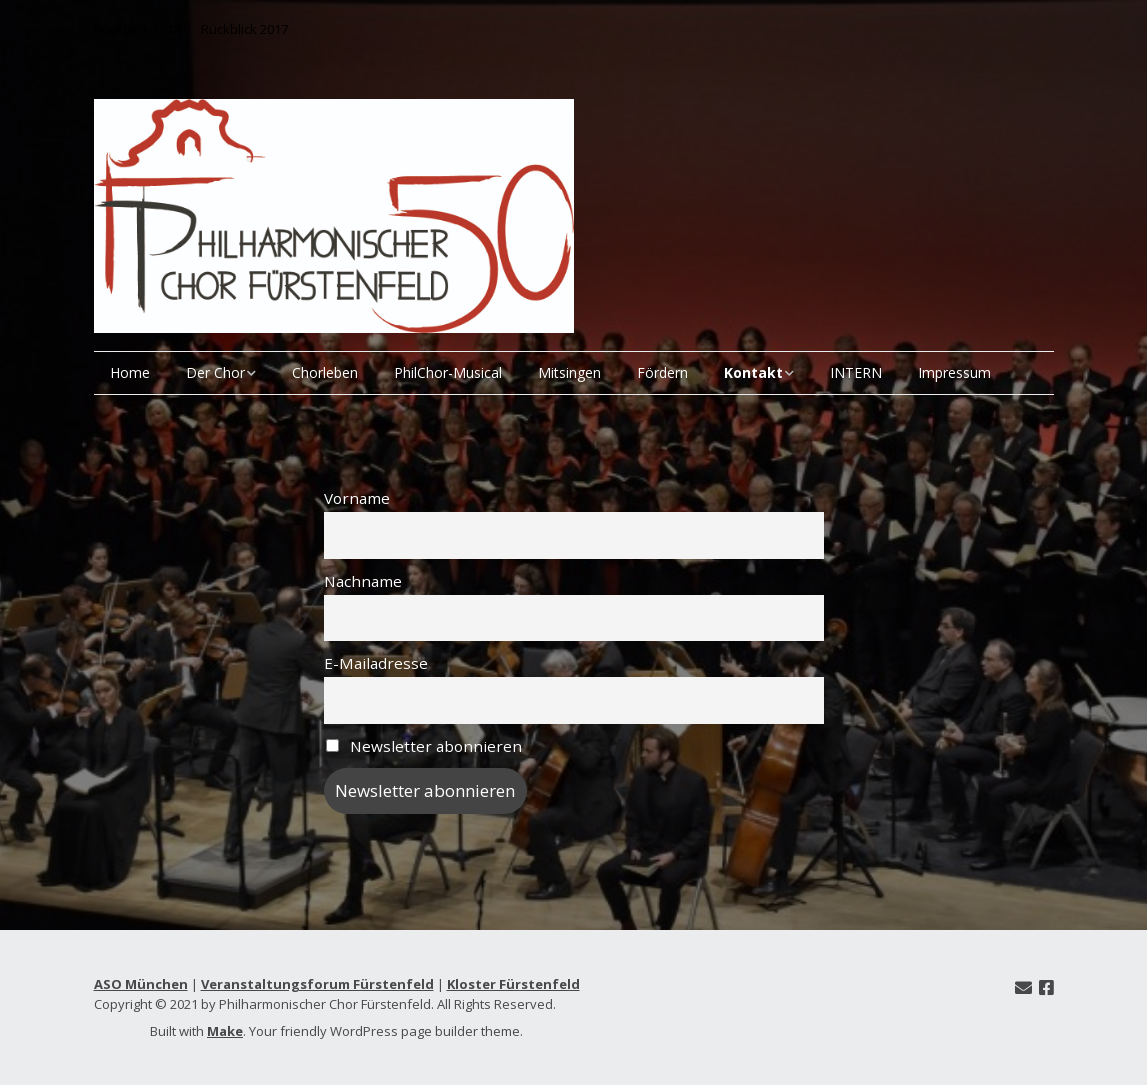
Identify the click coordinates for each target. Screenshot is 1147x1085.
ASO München (141, 984)
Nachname (363, 581)
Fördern (662, 372)
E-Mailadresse (376, 663)
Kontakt (753, 372)
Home (130, 372)
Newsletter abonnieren (424, 746)
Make (225, 1031)
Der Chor (215, 372)
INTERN (856, 372)
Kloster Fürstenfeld (513, 984)
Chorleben (325, 372)
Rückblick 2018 (137, 29)
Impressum (954, 372)
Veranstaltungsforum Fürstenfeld (317, 984)
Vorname (357, 498)
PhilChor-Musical (448, 372)
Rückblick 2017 (244, 29)
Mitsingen (569, 372)
